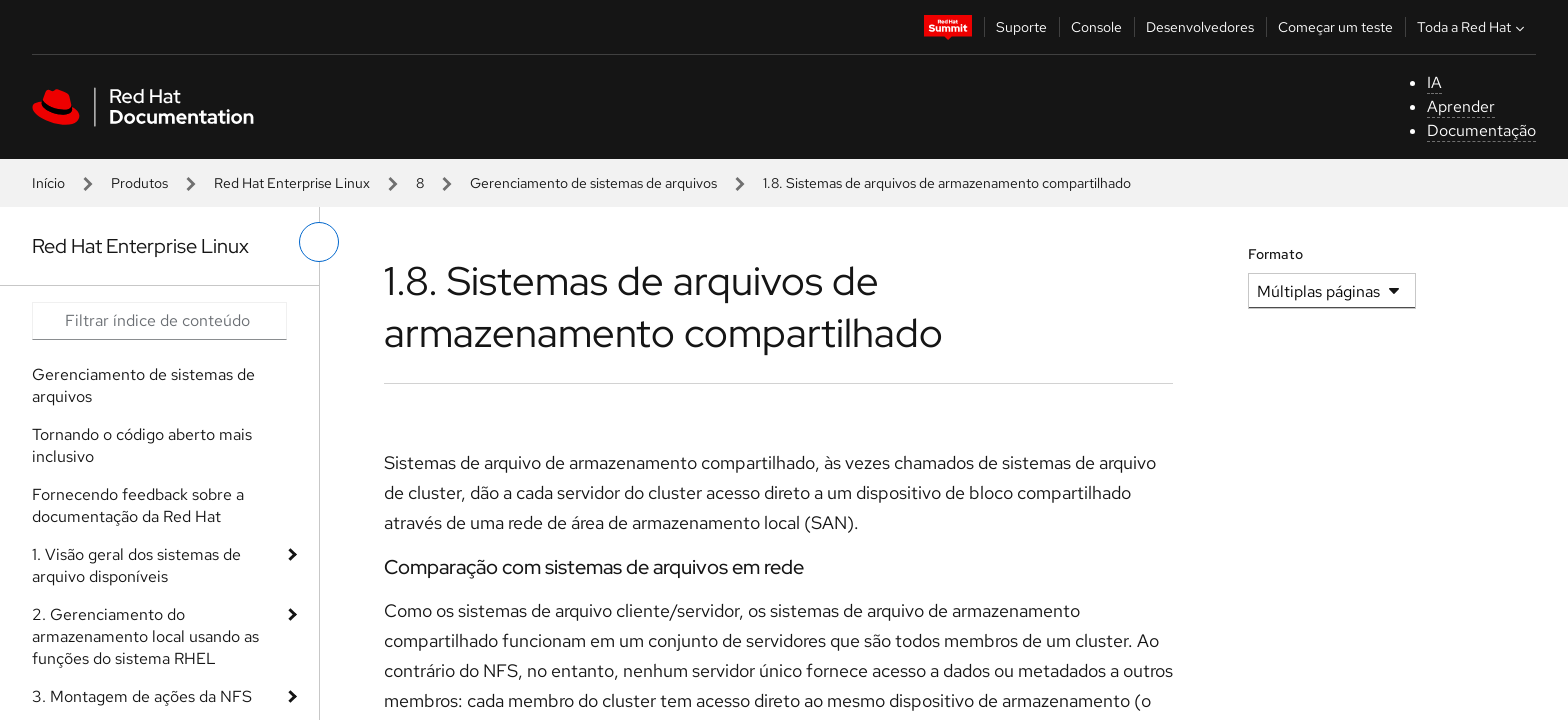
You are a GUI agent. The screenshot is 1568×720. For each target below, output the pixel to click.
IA (1434, 82)
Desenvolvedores (1200, 27)
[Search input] (159, 321)
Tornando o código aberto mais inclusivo (142, 445)
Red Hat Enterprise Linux (292, 183)
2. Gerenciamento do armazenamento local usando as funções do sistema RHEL (145, 636)
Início (48, 183)
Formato (1275, 254)
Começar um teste (1335, 27)
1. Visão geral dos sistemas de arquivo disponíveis (136, 565)
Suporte (1021, 27)
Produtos (139, 183)
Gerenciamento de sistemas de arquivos (593, 183)
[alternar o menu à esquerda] (319, 242)
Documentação (1481, 130)
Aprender (1461, 106)
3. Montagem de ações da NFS (142, 696)
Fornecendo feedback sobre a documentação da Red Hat (138, 505)
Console (1096, 27)
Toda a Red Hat (1473, 27)
